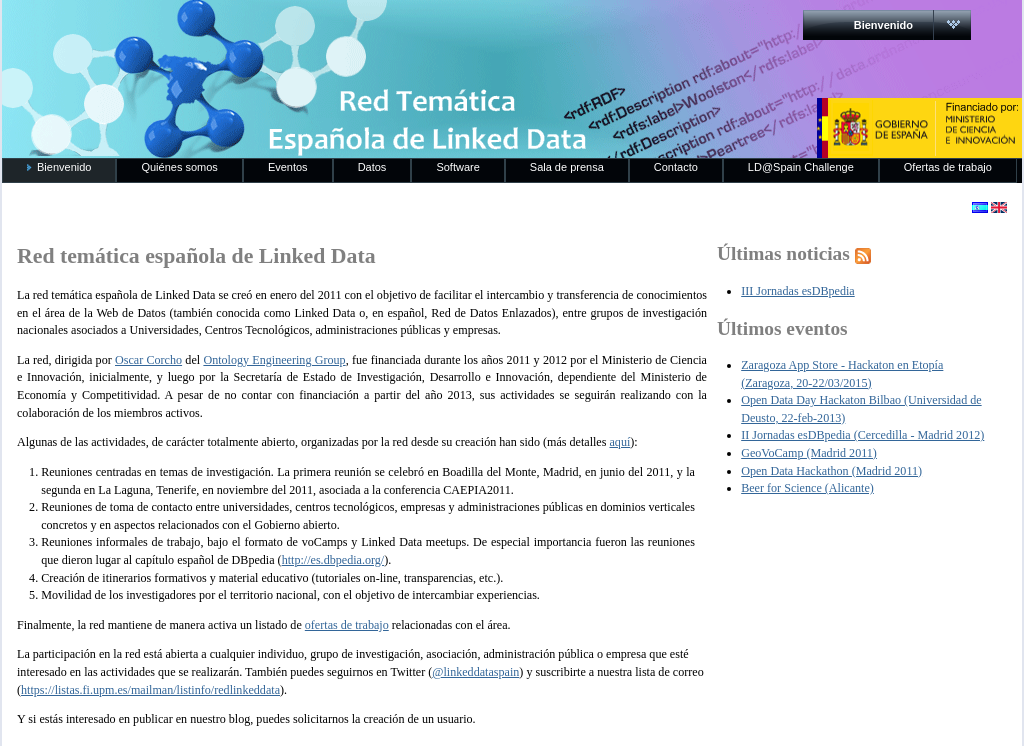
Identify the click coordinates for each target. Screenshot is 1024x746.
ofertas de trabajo (347, 625)
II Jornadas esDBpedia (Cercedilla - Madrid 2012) (862, 435)
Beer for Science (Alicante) (807, 488)
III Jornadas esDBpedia (798, 291)
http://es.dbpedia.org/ (333, 560)
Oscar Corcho (148, 360)
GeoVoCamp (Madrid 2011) (809, 453)
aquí (619, 442)
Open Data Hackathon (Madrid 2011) (831, 471)
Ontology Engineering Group (274, 360)
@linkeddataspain (475, 672)
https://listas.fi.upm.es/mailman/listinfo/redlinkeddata (150, 690)
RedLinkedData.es (211, 30)
